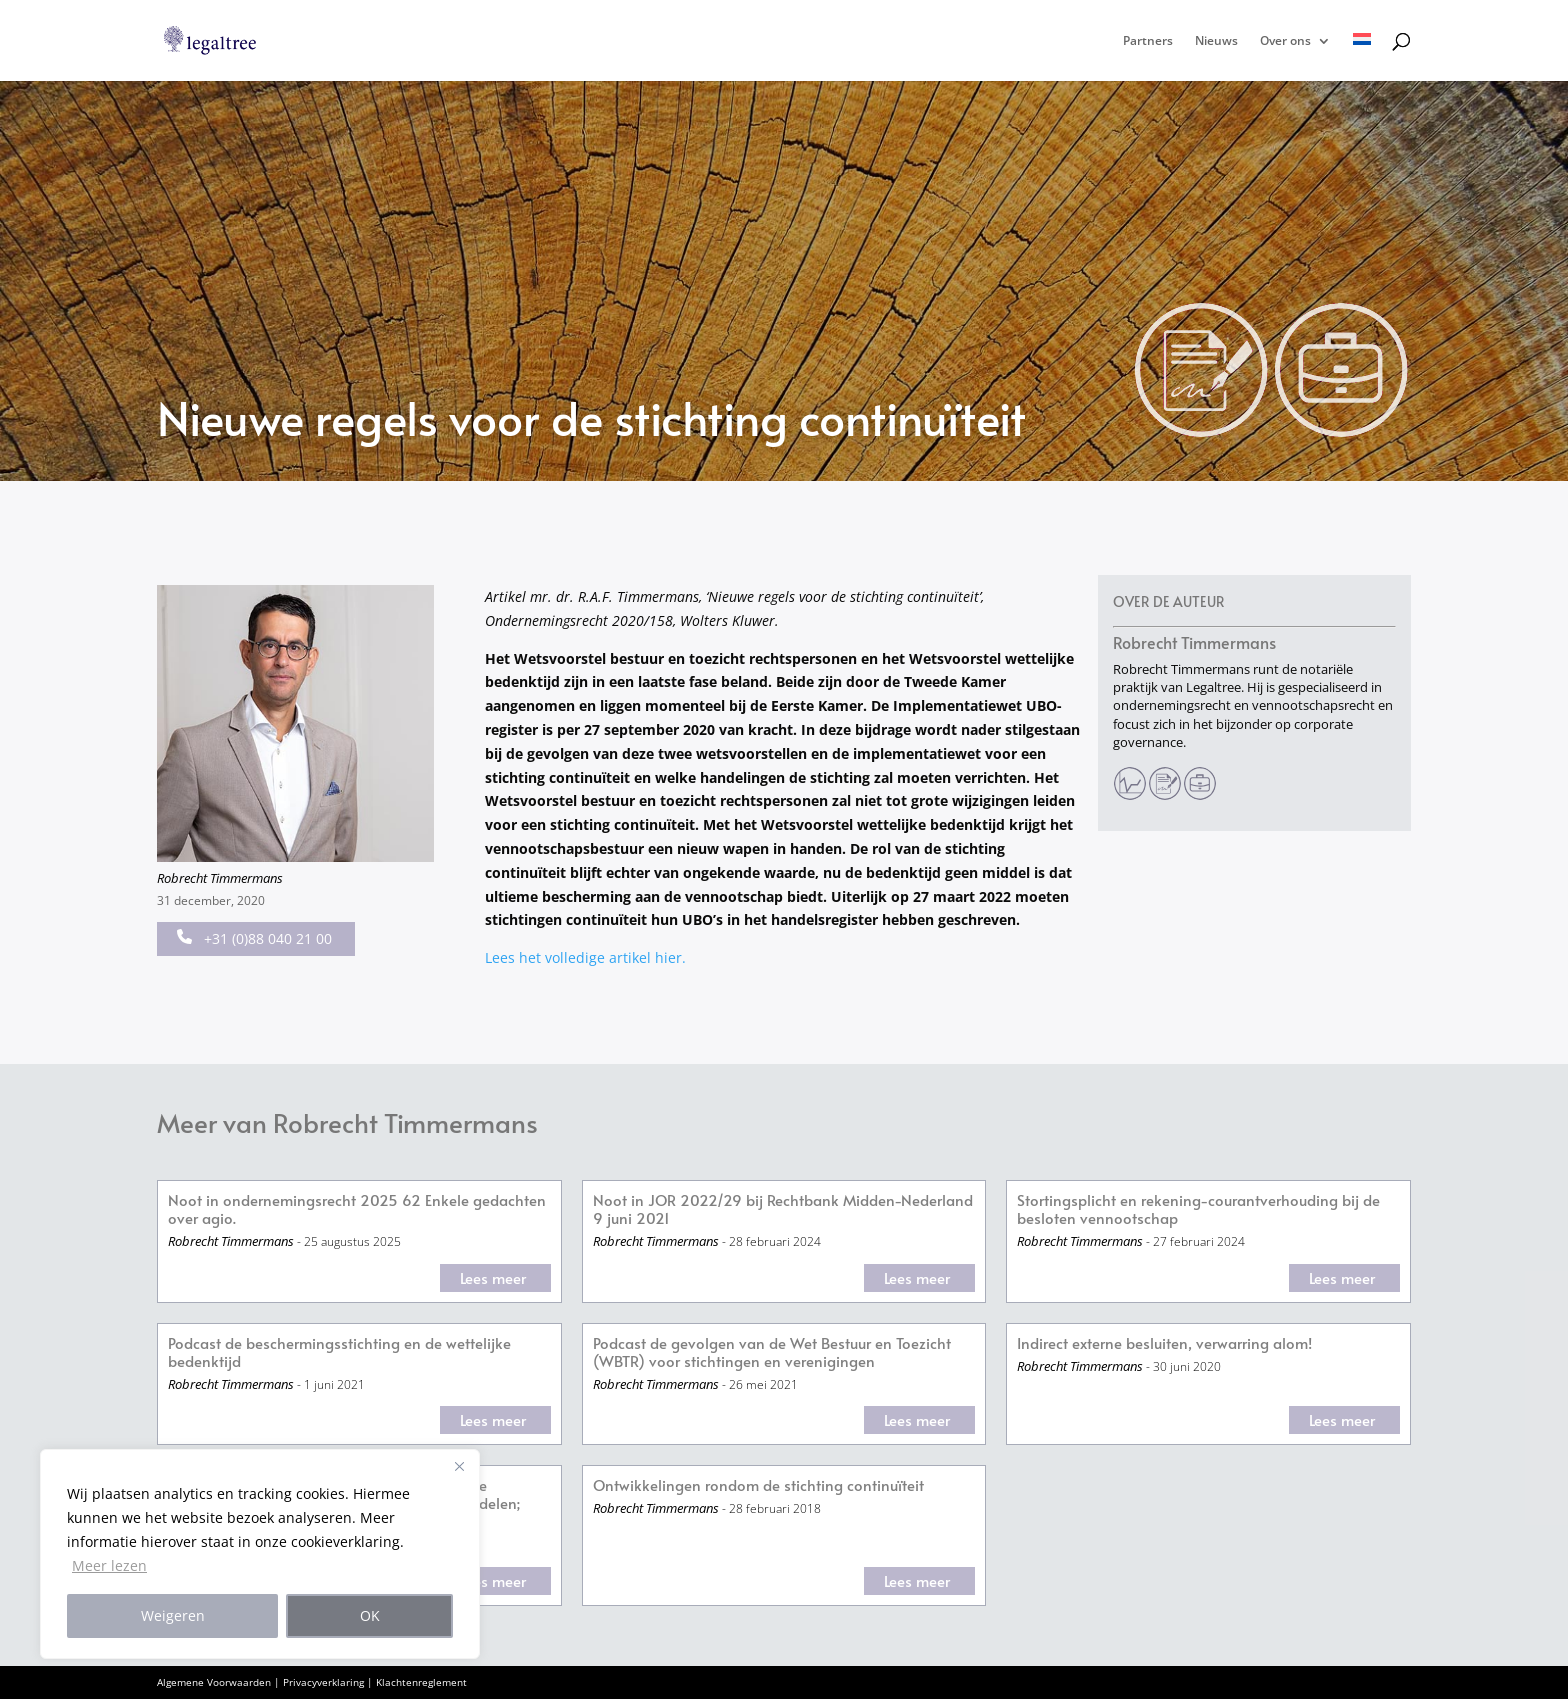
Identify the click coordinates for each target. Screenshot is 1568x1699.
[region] (260, 1554)
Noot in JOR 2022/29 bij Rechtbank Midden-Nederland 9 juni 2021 (783, 1209)
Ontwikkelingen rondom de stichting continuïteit (758, 1485)
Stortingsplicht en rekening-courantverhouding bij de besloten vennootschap (1198, 1209)
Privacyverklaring (323, 1682)
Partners (1148, 41)
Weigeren (173, 1615)
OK (370, 1615)
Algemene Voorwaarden (214, 1682)
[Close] (459, 1466)
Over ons (1285, 41)
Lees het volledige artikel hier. (585, 957)
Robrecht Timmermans (220, 878)
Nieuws (1216, 41)
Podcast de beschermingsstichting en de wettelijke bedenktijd (339, 1352)
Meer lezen (109, 1565)
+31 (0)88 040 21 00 (254, 938)
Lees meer (493, 1277)
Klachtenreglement (421, 1682)
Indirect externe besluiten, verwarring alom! (1164, 1343)
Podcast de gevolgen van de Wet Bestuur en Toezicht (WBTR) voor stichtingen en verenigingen (772, 1352)
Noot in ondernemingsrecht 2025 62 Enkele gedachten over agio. (357, 1209)
